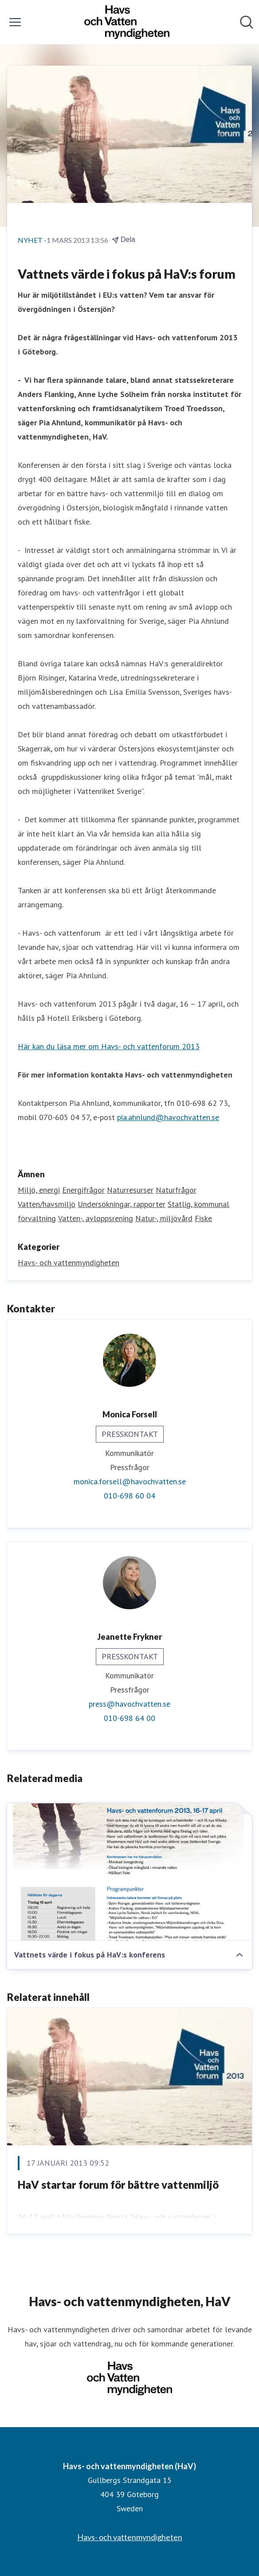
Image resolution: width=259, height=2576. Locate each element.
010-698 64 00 (129, 1718)
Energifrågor (83, 1190)
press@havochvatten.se (129, 1704)
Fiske (203, 1218)
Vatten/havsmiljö (46, 1204)
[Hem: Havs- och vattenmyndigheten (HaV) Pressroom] (126, 22)
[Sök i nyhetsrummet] (246, 22)
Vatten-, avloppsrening (95, 1218)
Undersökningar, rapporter (121, 1204)
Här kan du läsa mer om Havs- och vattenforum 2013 (109, 1046)
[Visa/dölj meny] (15, 22)
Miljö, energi (39, 1190)
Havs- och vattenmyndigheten (68, 1262)
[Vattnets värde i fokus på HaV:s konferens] (129, 1872)
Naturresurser (130, 1190)
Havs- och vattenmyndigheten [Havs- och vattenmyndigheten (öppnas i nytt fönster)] (129, 2537)
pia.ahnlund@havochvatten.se (168, 1117)
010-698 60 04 (129, 1495)
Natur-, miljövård (163, 1218)
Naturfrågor (176, 1190)
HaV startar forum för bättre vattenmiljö (118, 2184)
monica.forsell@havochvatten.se (130, 1481)
